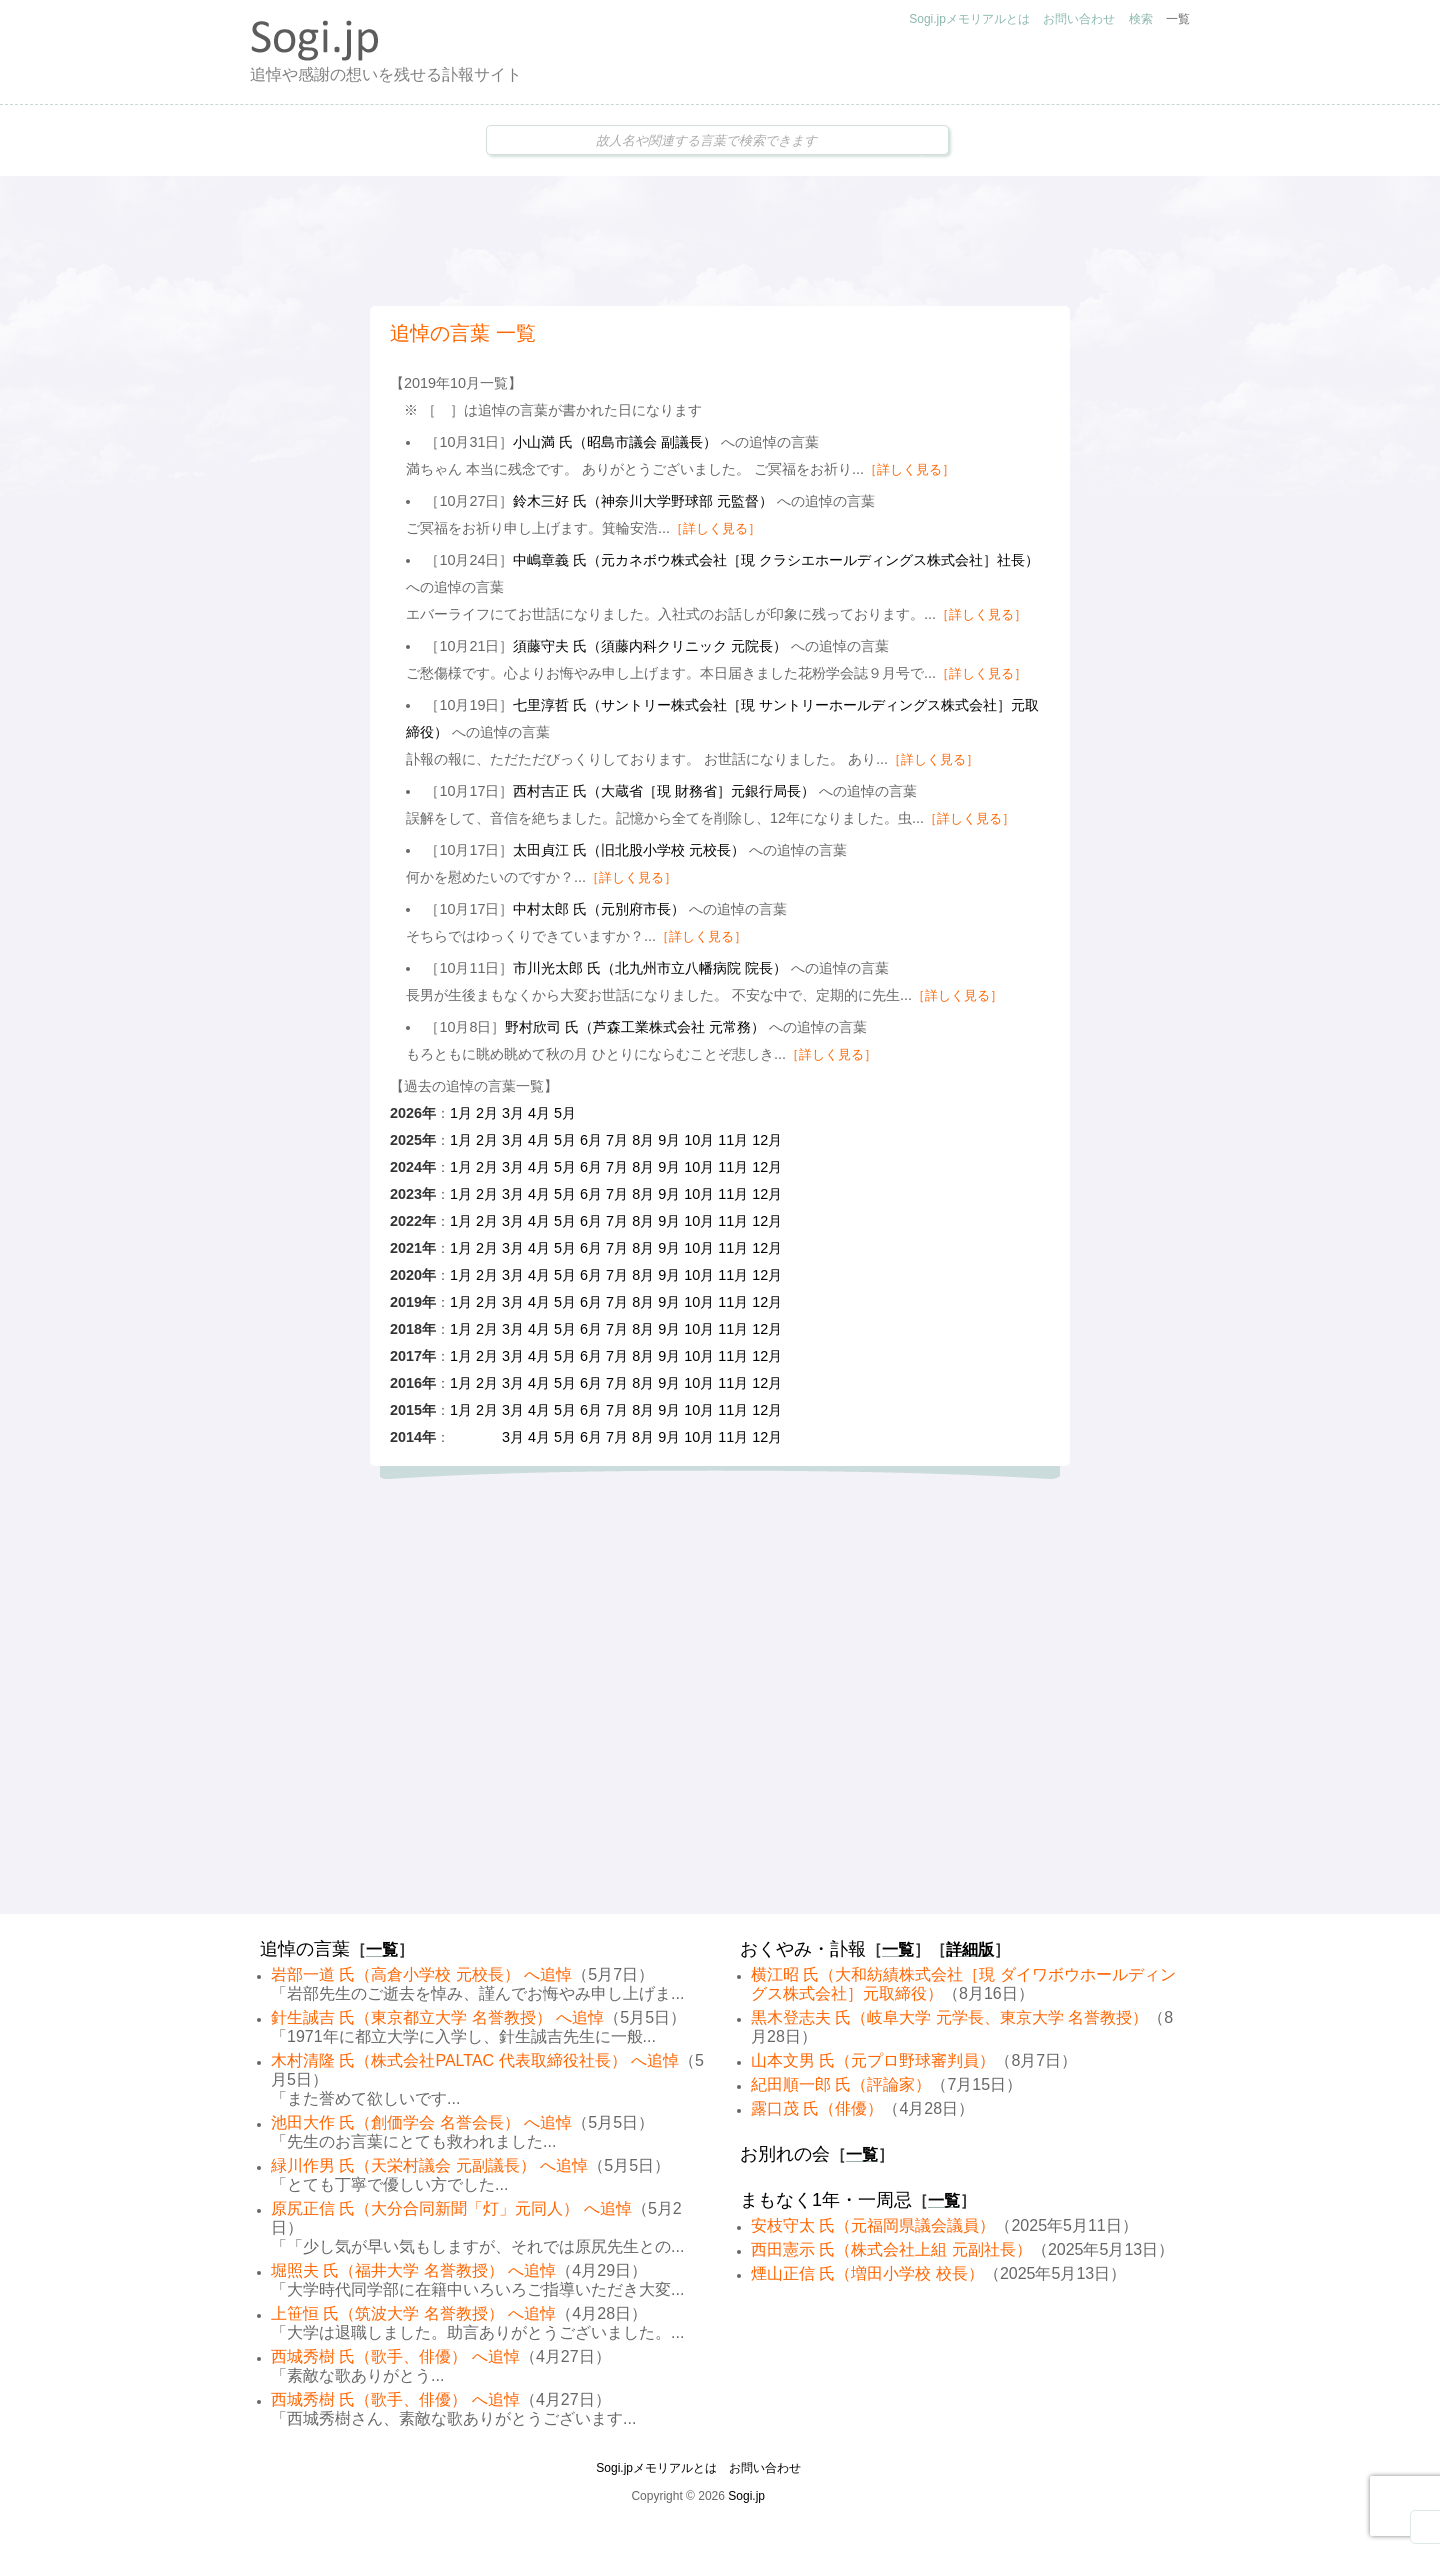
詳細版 (970, 1949)
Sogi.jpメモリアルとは (969, 19)
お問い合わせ (1079, 19)
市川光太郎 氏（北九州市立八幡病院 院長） (650, 968)
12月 (767, 1140)
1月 (461, 1113)
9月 (669, 1140)
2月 (487, 1113)
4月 (539, 1113)
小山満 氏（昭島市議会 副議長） (615, 442)
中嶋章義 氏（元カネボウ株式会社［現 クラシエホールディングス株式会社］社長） (776, 560)
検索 (1141, 19)
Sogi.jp (746, 2496)
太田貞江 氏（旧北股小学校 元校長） (629, 850)
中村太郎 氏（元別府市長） (599, 909)
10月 (699, 1140)
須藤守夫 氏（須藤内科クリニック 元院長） (650, 646)
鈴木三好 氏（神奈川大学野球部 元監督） (643, 501)
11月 (733, 1140)
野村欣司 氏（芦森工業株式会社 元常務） (635, 1027)
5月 (565, 1113)
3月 (513, 1113)
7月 (617, 1140)
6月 (591, 1140)
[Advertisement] (720, 241)
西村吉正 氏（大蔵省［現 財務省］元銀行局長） (664, 791)
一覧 (1178, 19)
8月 (643, 1140)
